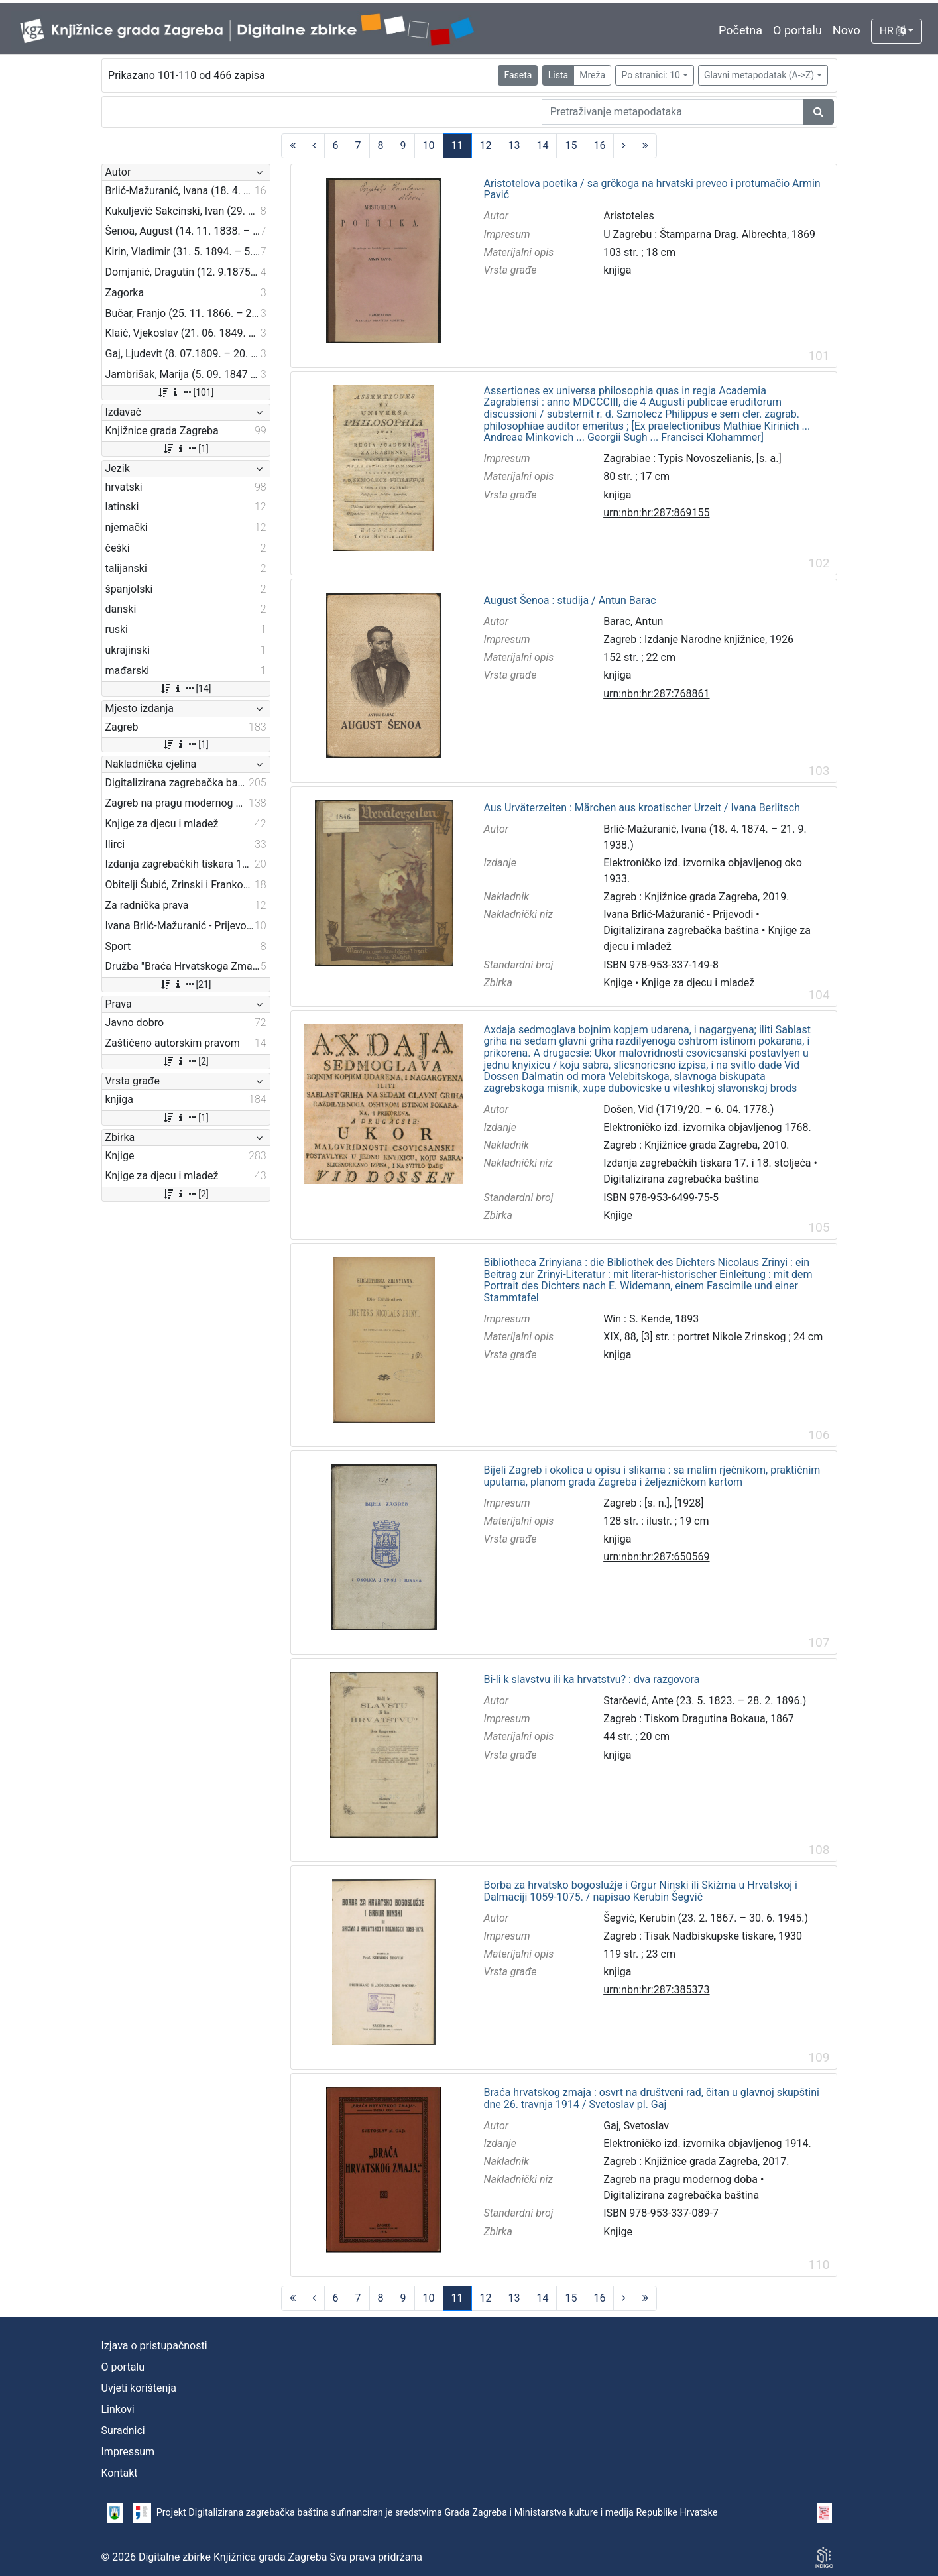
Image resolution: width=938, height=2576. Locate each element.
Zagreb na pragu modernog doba (680, 2179)
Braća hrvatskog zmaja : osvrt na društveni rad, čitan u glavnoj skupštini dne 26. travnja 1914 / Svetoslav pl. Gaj (651, 2098)
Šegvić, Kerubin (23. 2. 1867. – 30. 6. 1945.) (705, 1918)
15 (571, 145)
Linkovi (118, 2409)
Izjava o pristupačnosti (154, 2345)
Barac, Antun (633, 621)
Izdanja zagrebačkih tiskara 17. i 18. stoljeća (707, 1163)
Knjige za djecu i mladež (697, 982)
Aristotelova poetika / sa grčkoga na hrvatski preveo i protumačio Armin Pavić (651, 189)
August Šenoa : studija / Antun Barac (569, 601)
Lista (558, 75)
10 (429, 145)
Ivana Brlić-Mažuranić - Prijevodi (678, 914)
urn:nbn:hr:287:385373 (656, 1989)
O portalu (797, 30)
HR (893, 31)
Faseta (518, 75)
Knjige (617, 982)
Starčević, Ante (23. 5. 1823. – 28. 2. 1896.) (704, 1700)
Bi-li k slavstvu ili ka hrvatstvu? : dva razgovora (591, 1680)
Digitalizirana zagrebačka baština (681, 930)
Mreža (592, 75)
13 (514, 145)
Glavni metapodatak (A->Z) (759, 75)
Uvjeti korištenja (138, 2388)
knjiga (617, 270)
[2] (185, 1061)
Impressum (128, 2451)
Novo (846, 30)
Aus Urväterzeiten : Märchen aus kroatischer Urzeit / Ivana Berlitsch (641, 808)
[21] (185, 984)
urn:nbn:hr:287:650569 (656, 1557)
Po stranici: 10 (650, 75)
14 (542, 145)
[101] (185, 392)
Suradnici (123, 2430)
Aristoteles (628, 215)
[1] (185, 448)
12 (486, 145)
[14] (185, 688)
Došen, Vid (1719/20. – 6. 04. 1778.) (688, 1109)
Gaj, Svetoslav (636, 2125)
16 (599, 145)
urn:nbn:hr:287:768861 (656, 693)
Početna (740, 30)
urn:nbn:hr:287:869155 (656, 512)
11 (457, 145)
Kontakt (119, 2473)
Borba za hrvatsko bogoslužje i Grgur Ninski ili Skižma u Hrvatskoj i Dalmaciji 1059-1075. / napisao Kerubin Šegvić (640, 1891)
